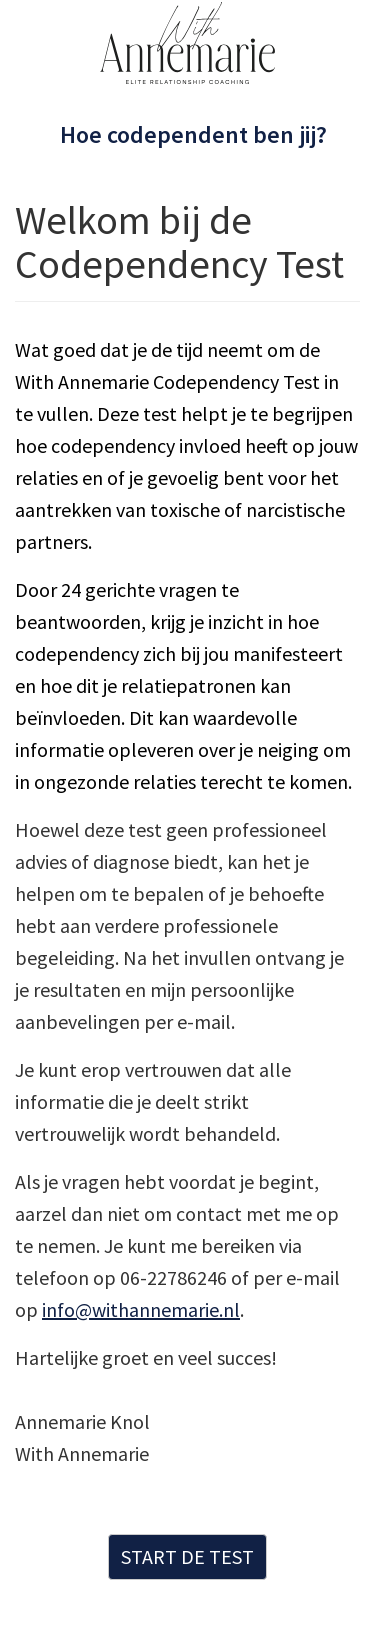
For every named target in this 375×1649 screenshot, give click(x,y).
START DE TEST (187, 1556)
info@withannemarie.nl (141, 1309)
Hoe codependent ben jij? (193, 134)
